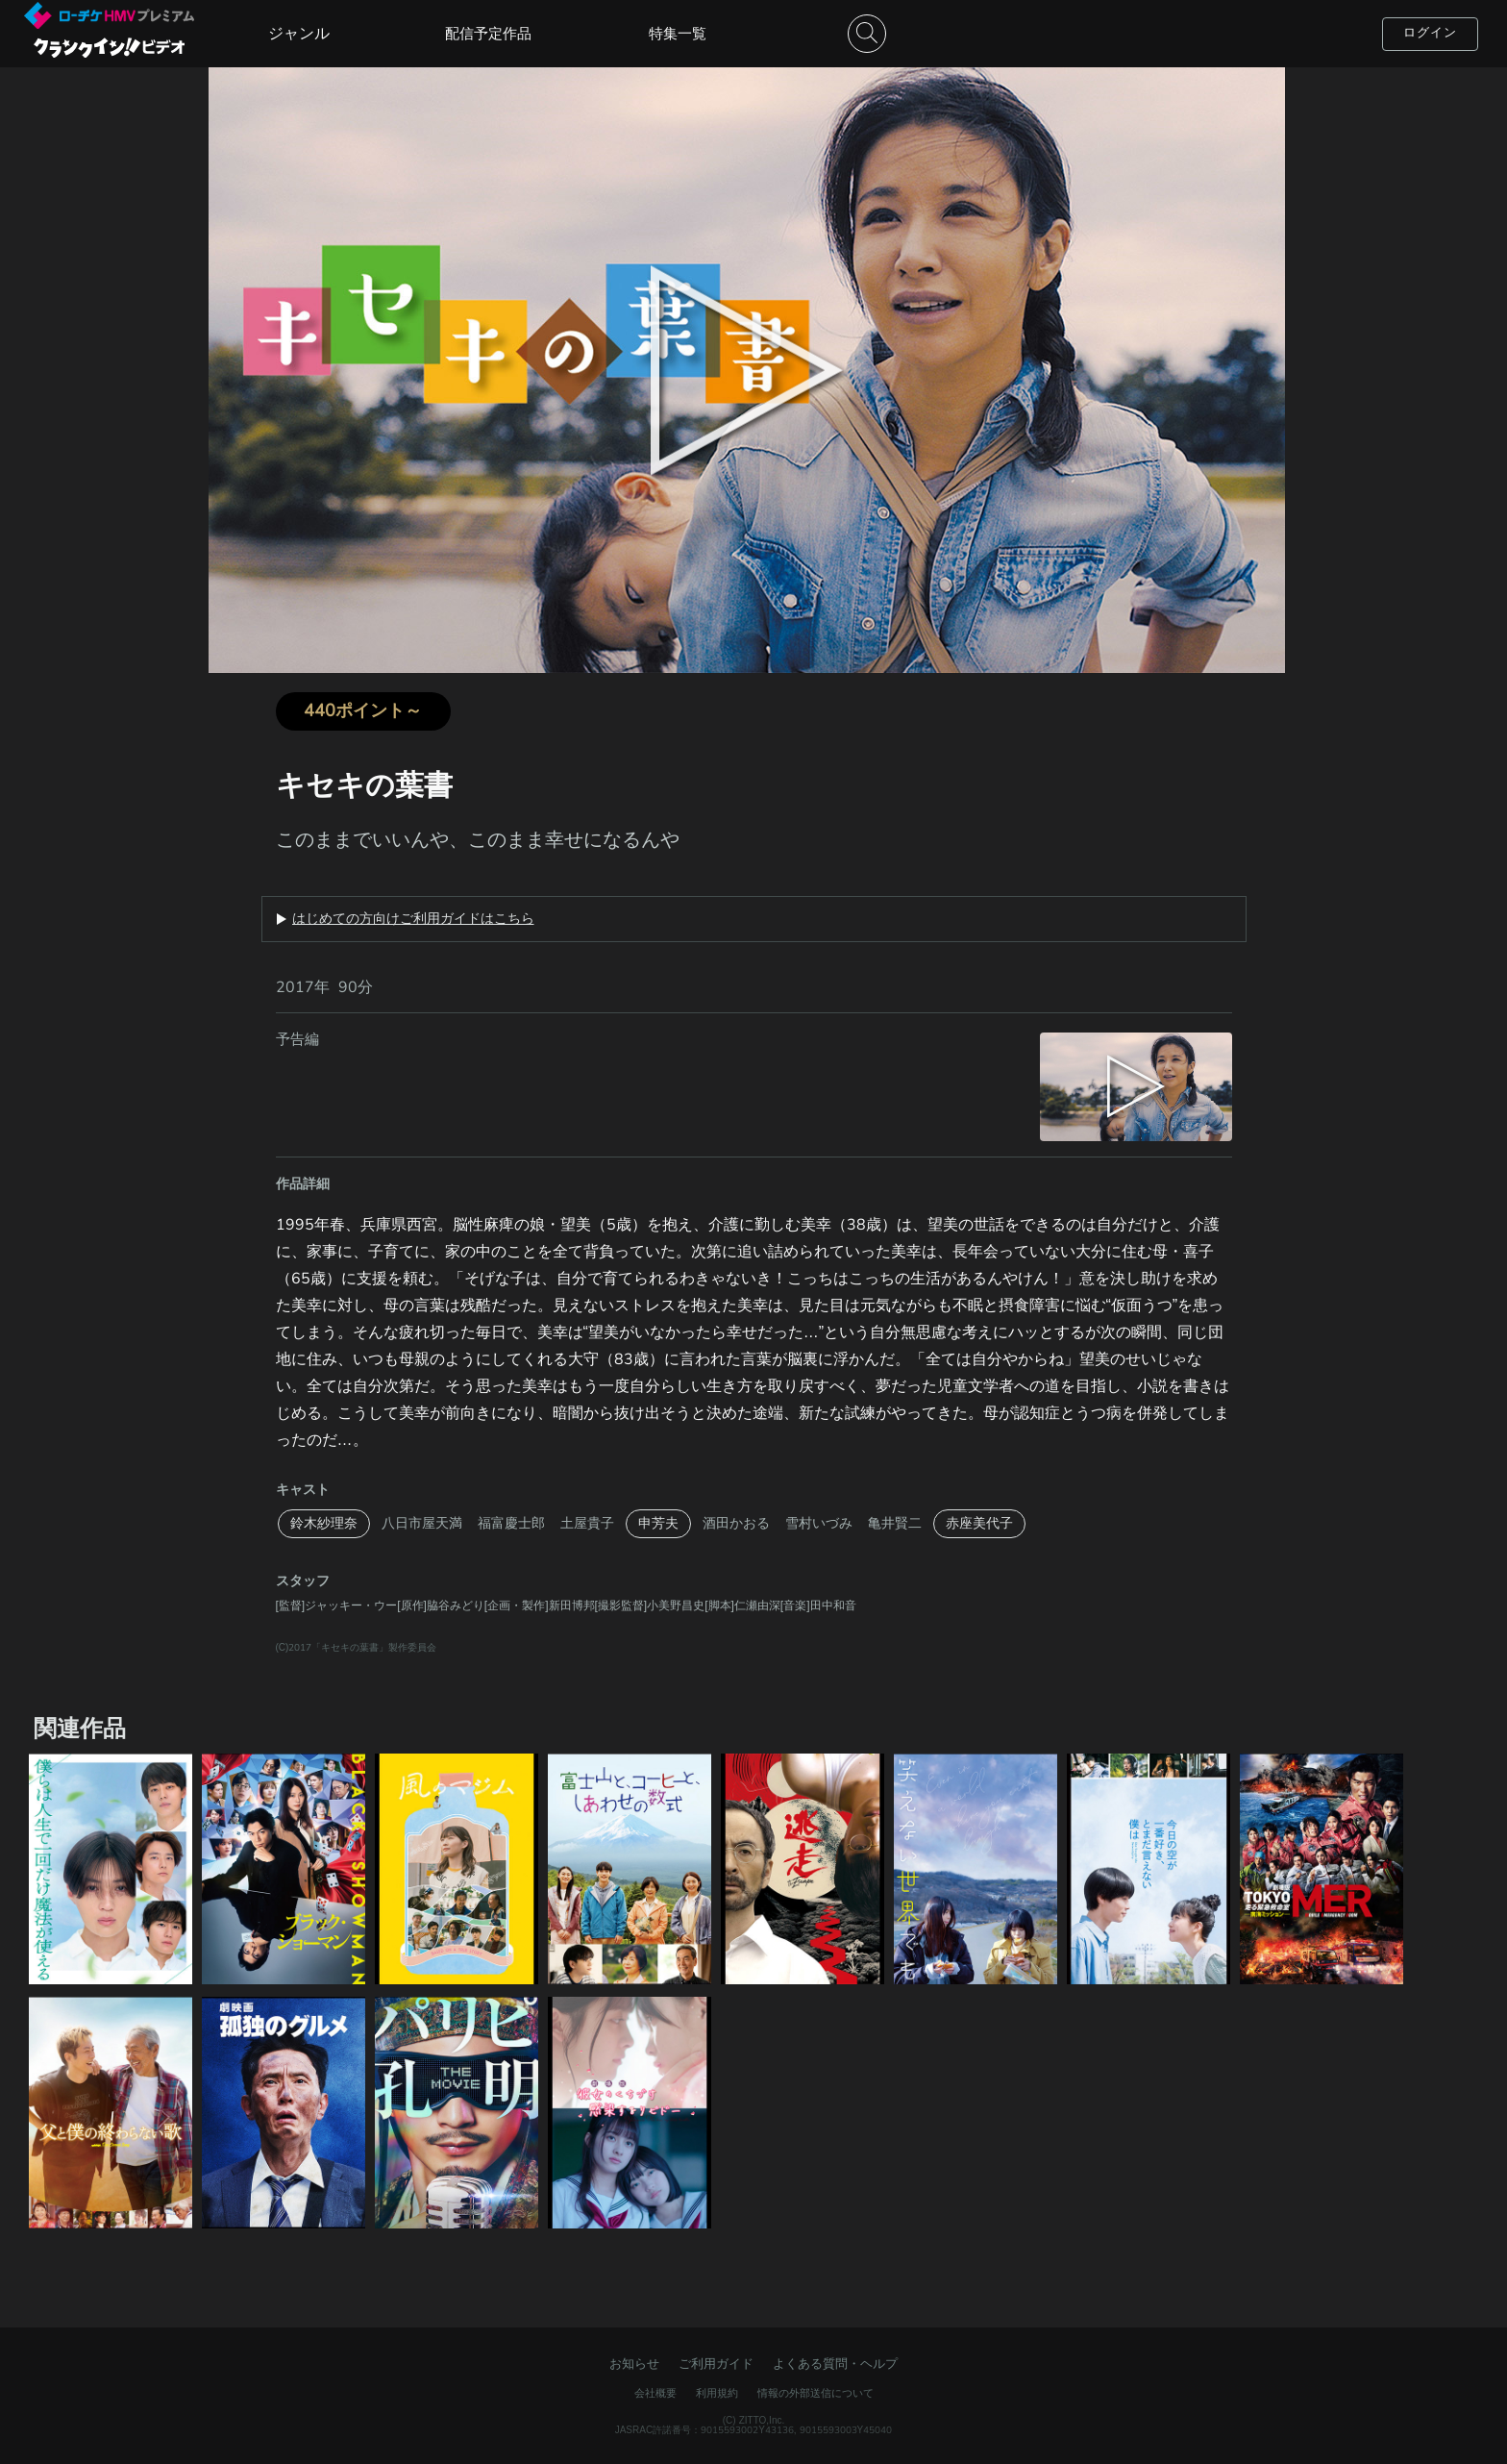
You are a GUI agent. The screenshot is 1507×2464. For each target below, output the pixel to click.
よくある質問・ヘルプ (835, 2364)
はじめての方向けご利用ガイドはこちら (413, 919)
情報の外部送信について (815, 2393)
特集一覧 (677, 33)
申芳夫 (658, 1523)
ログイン (1430, 32)
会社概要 (655, 2393)
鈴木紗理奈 (324, 1523)
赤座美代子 (979, 1523)
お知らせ (634, 2364)
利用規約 (717, 2393)
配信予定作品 (488, 33)
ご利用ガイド (716, 2364)
